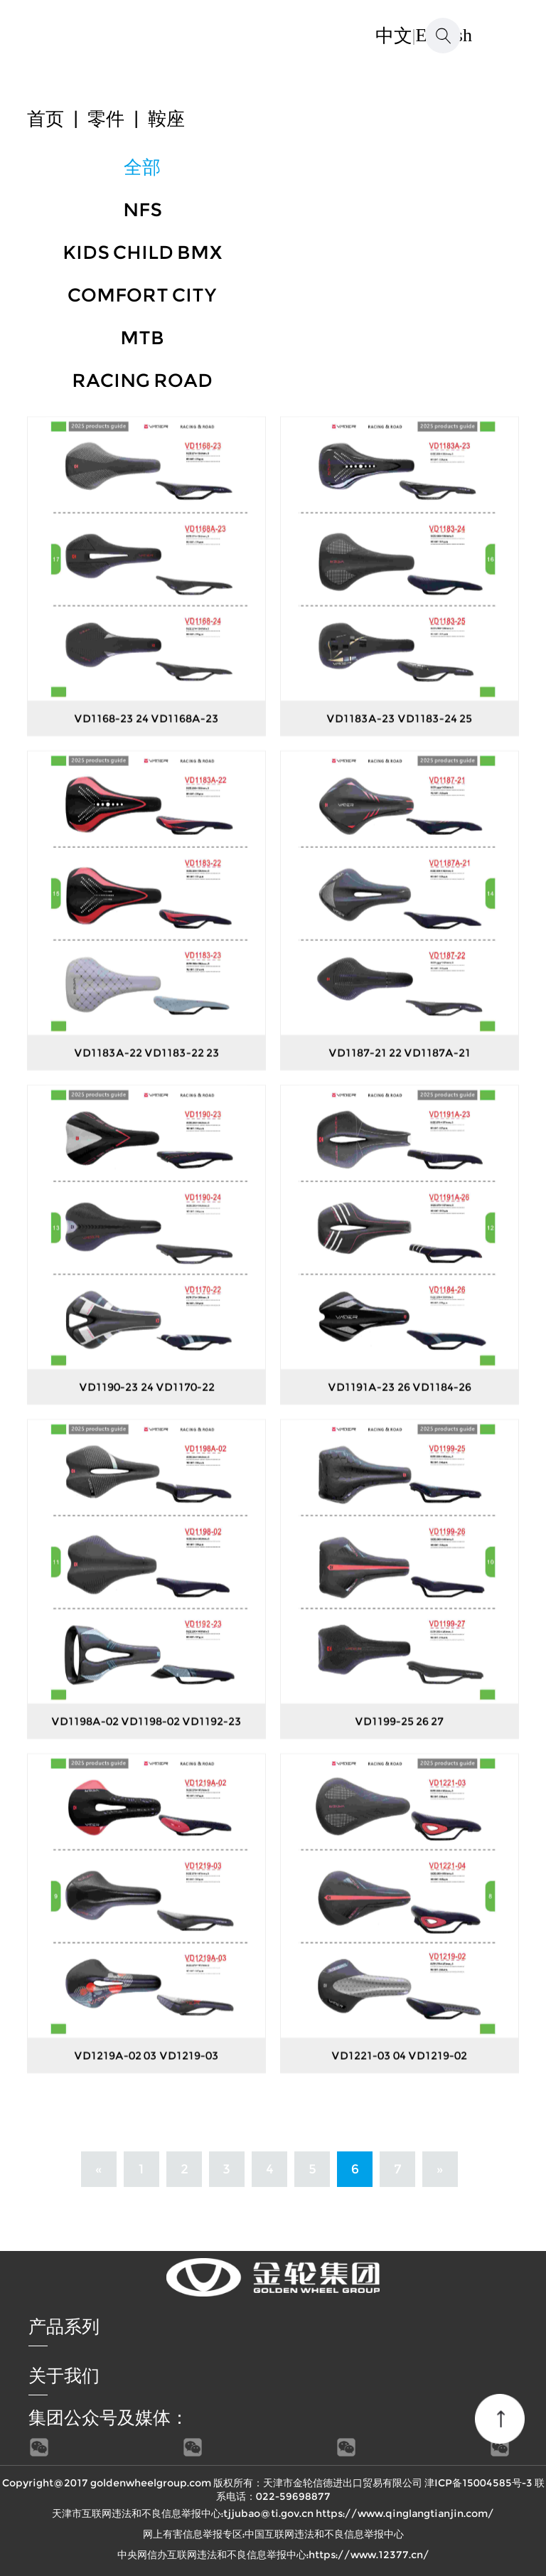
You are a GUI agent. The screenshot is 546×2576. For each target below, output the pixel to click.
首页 (45, 118)
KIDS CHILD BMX (143, 252)
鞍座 (166, 118)
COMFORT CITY (142, 295)
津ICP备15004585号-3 (478, 2482)
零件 (105, 118)
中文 (393, 36)
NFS (142, 209)
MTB (142, 337)
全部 (142, 167)
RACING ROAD (142, 380)
